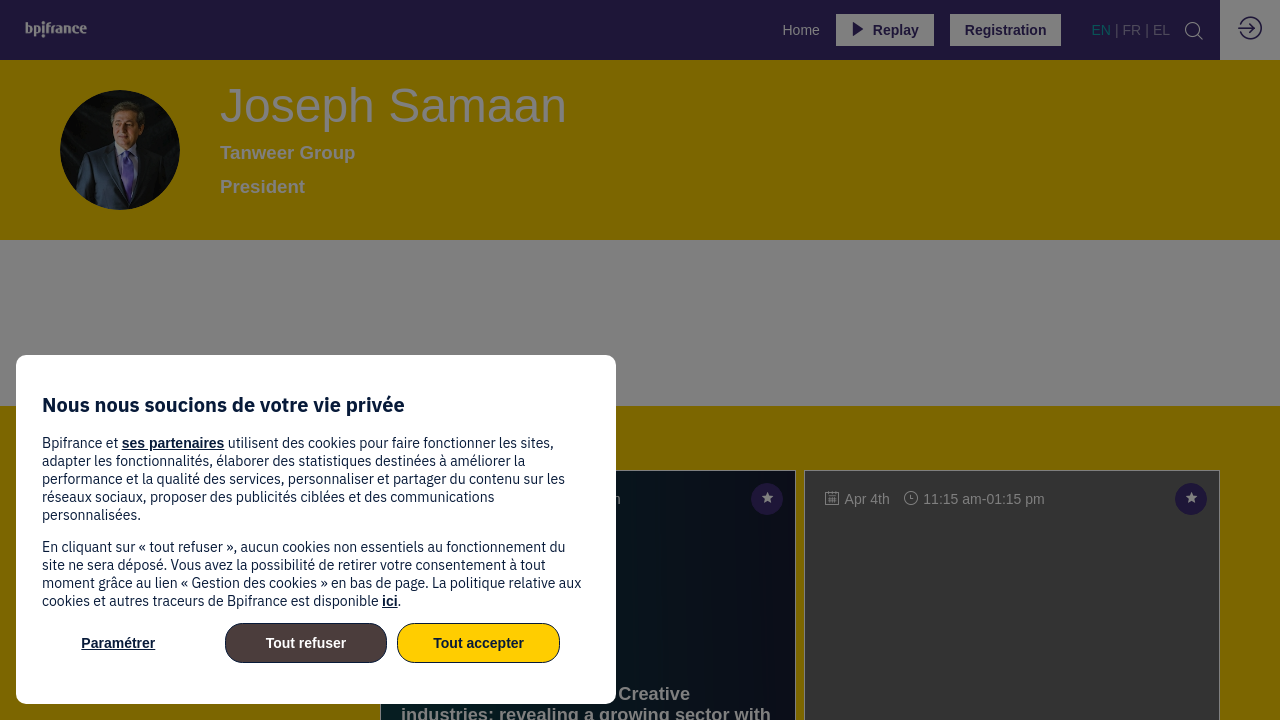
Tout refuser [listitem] (306, 643)
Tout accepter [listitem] (478, 643)
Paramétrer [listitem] (118, 643)
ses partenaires (173, 443)
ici (390, 601)
